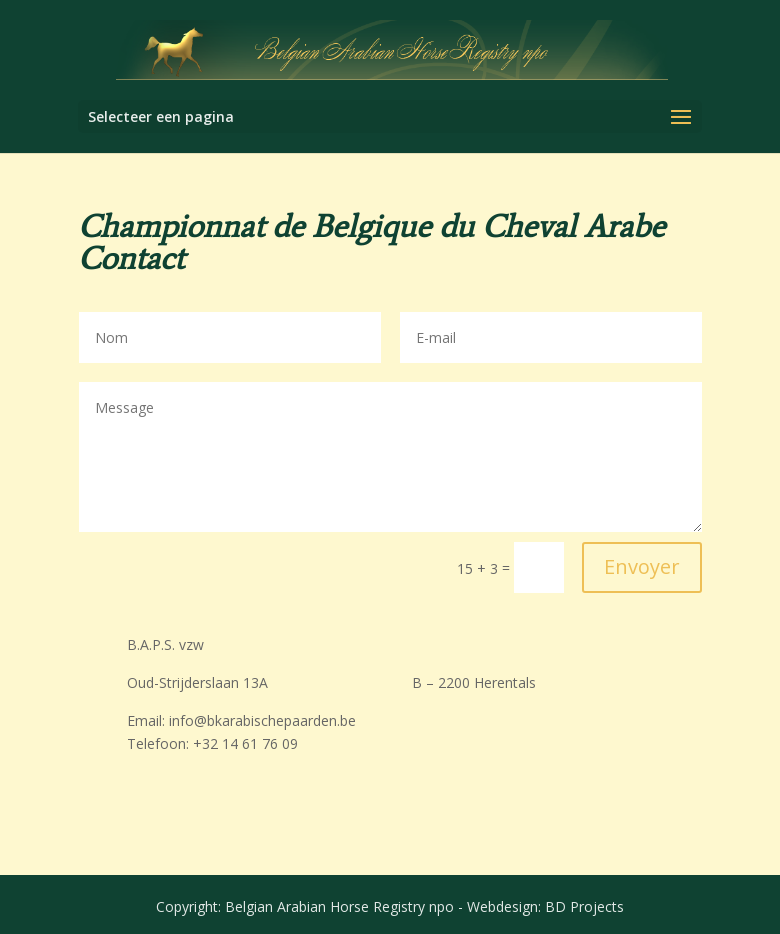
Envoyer (642, 566)
